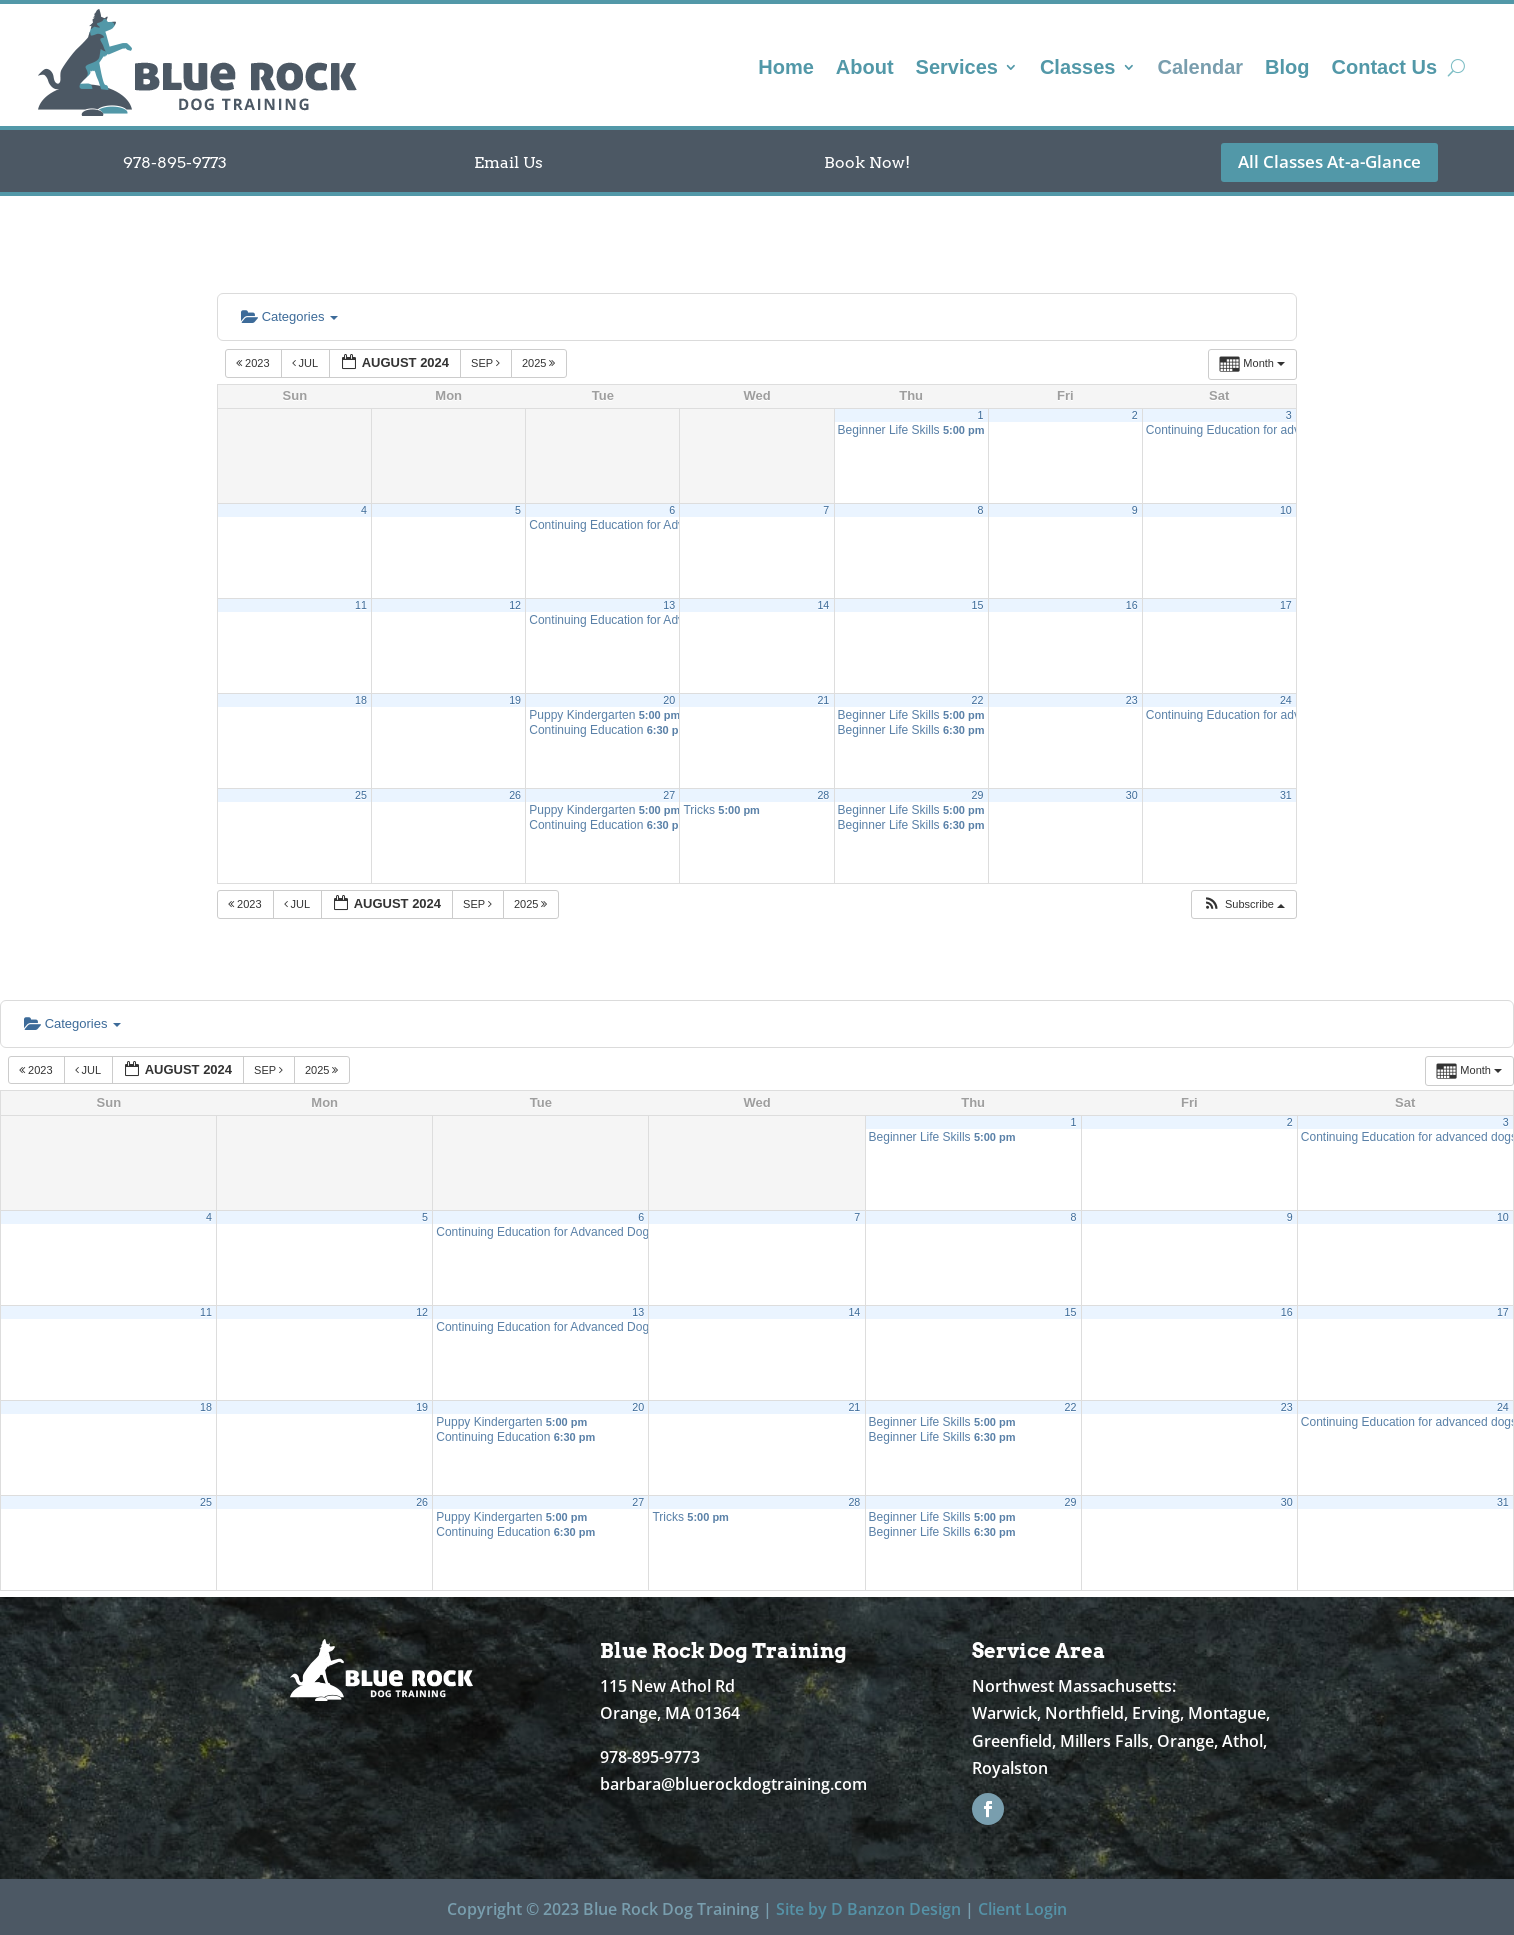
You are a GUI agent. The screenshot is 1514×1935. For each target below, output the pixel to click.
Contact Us (1385, 69)
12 (515, 605)
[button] (1243, 904)
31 (1286, 795)
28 (823, 795)
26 (515, 795)
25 (361, 795)
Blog (1287, 69)
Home (786, 69)
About (865, 69)
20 (669, 700)
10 (1286, 510)
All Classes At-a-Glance (1329, 161)
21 (823, 700)
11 (361, 605)
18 (361, 700)
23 (1132, 700)
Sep (487, 363)
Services (957, 69)
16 (1132, 605)
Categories (289, 316)
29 (978, 795)
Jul (306, 363)
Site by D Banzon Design (868, 1909)
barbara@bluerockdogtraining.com (733, 1784)
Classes (1078, 69)
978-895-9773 (175, 162)
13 (669, 605)
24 (1286, 700)
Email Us (508, 162)
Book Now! (867, 162)
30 (1132, 795)
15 (978, 605)
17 (1286, 605)
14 (823, 605)
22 (978, 700)
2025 (540, 363)
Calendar (1201, 69)
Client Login (1022, 1909)
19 (515, 700)
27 (669, 795)
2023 (254, 363)
